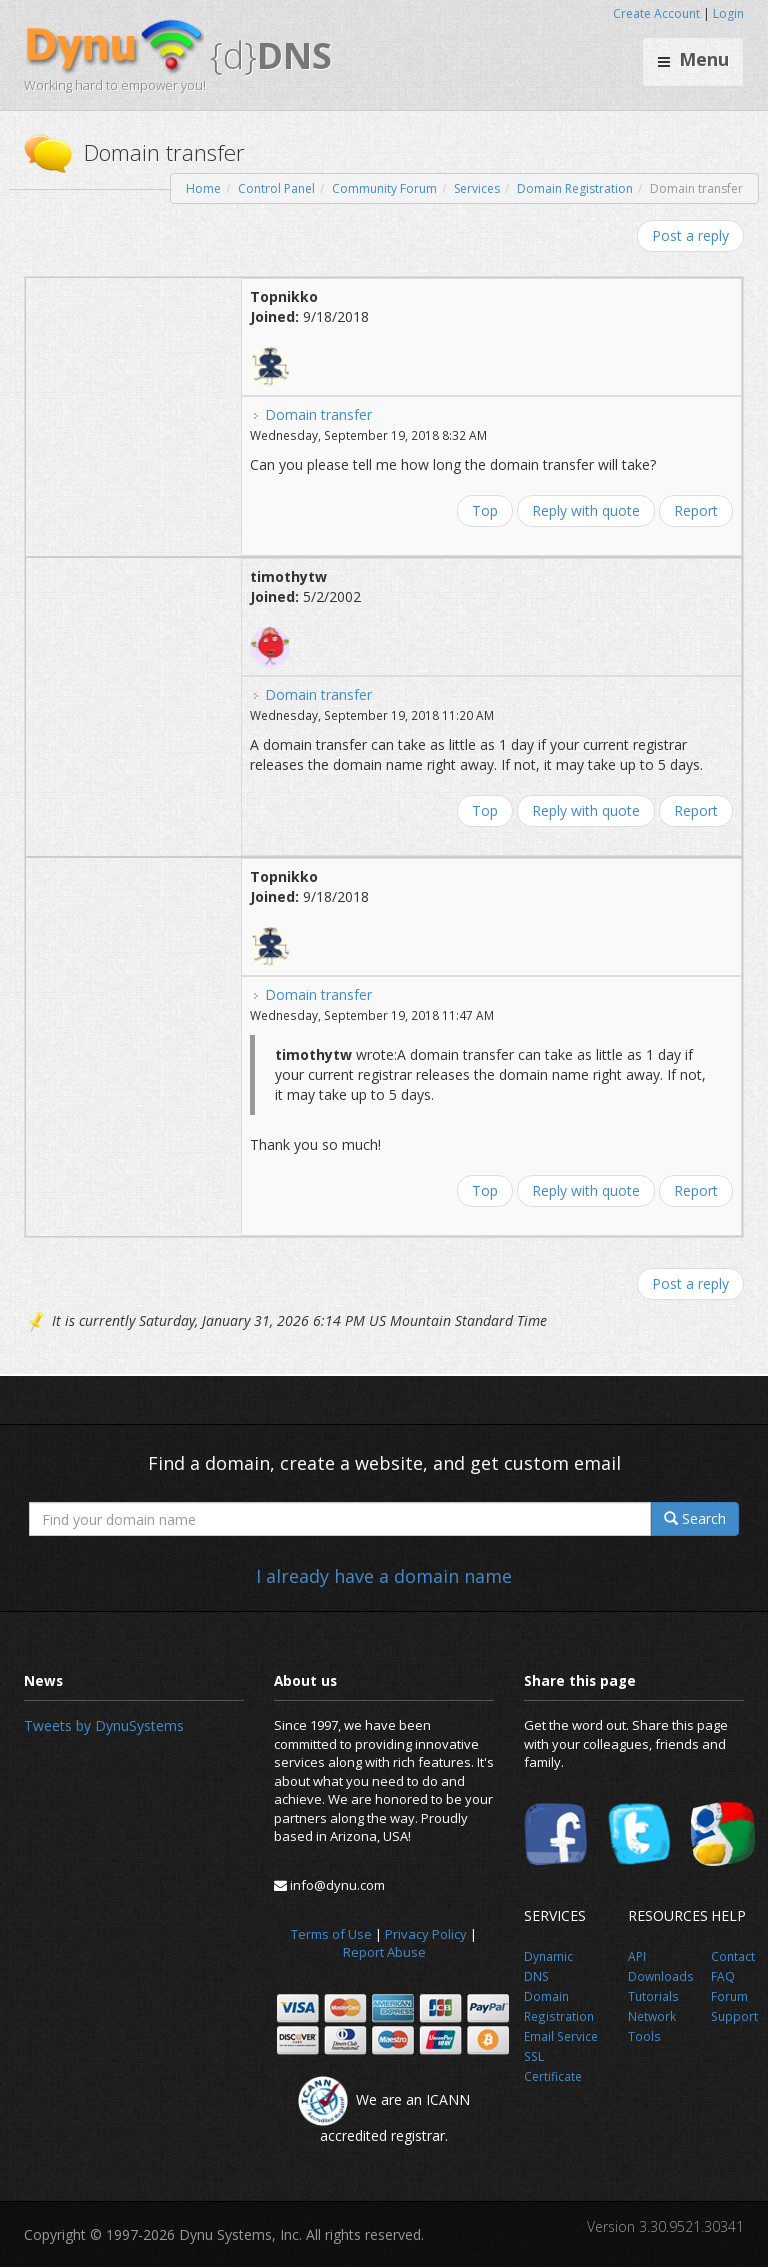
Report (696, 510)
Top (485, 510)
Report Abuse (384, 1952)
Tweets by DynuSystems (104, 1725)
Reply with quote (586, 510)
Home (203, 188)
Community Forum (384, 188)
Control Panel (276, 188)
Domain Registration (575, 188)
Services (477, 188)
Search (695, 1518)
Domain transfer (318, 414)
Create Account (656, 13)
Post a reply (690, 235)
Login (728, 13)
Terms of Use (331, 1934)
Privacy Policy (426, 1934)
